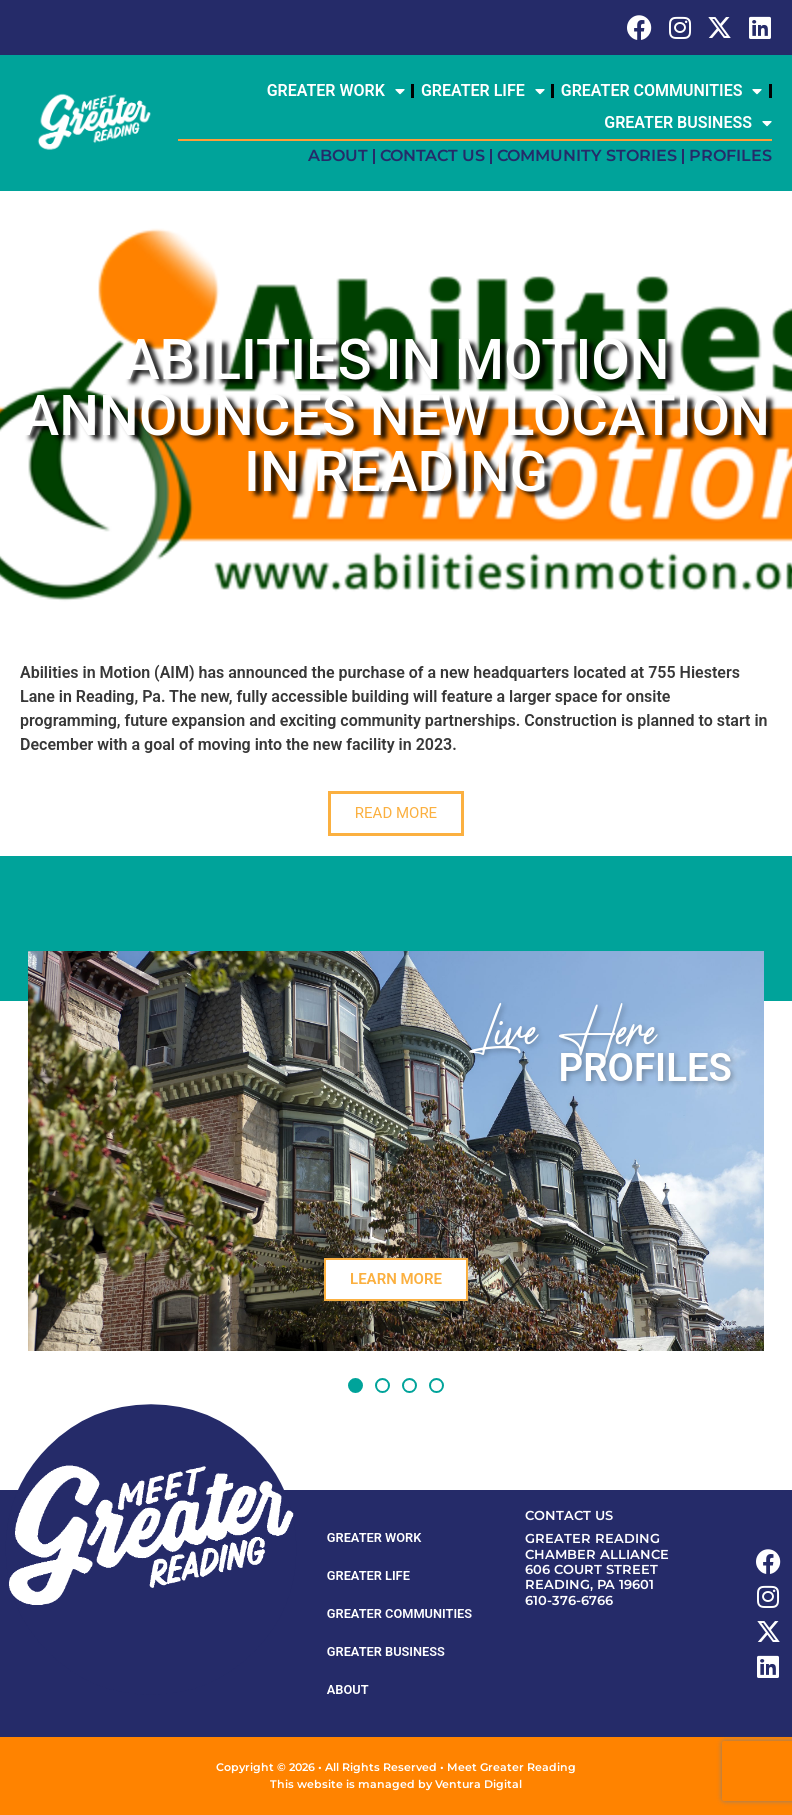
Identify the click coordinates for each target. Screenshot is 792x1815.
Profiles (730, 155)
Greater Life (483, 91)
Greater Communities (662, 91)
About (338, 155)
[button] (355, 1385)
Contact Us (432, 155)
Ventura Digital (478, 1784)
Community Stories (587, 155)
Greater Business (688, 123)
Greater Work (336, 91)
